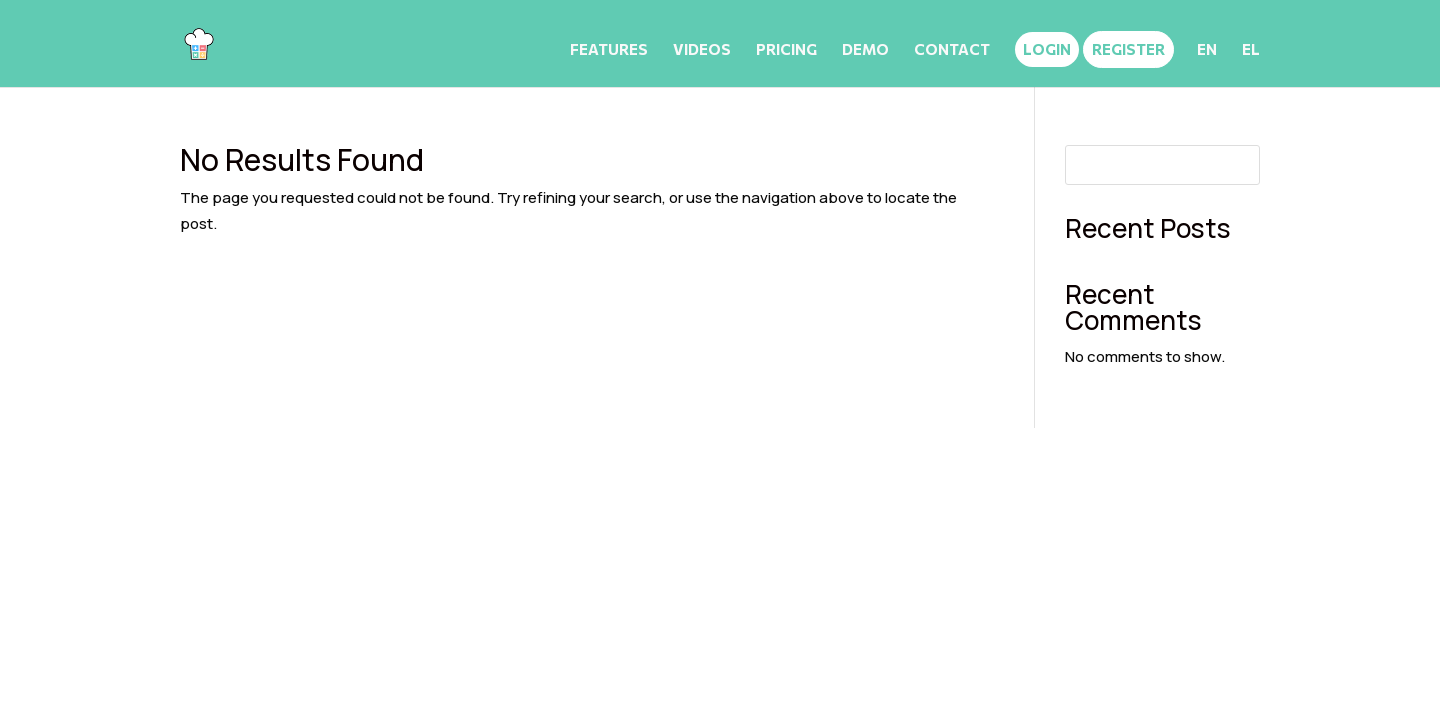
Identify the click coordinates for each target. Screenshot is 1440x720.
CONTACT (952, 50)
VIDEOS (702, 50)
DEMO (865, 50)
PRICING (786, 50)
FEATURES (609, 50)
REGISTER (1128, 50)
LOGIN (1047, 50)
